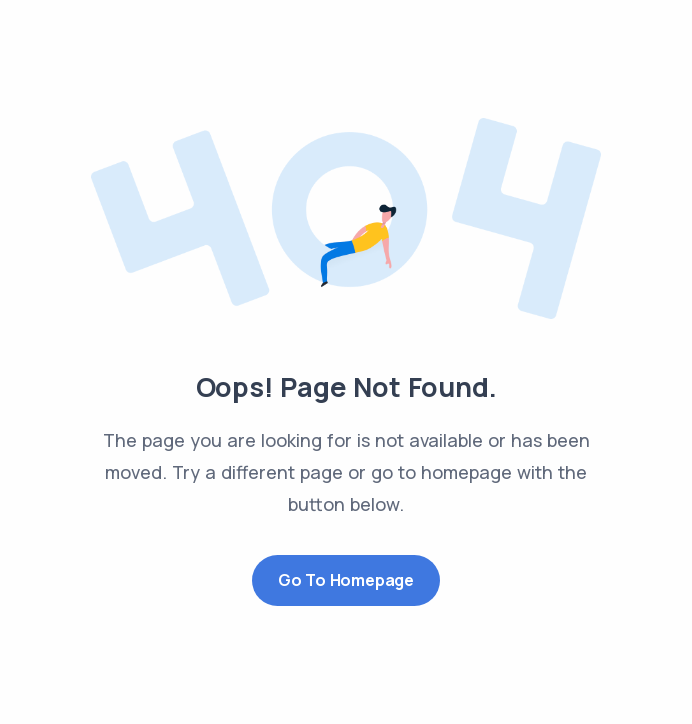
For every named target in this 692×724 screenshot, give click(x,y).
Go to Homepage (346, 580)
